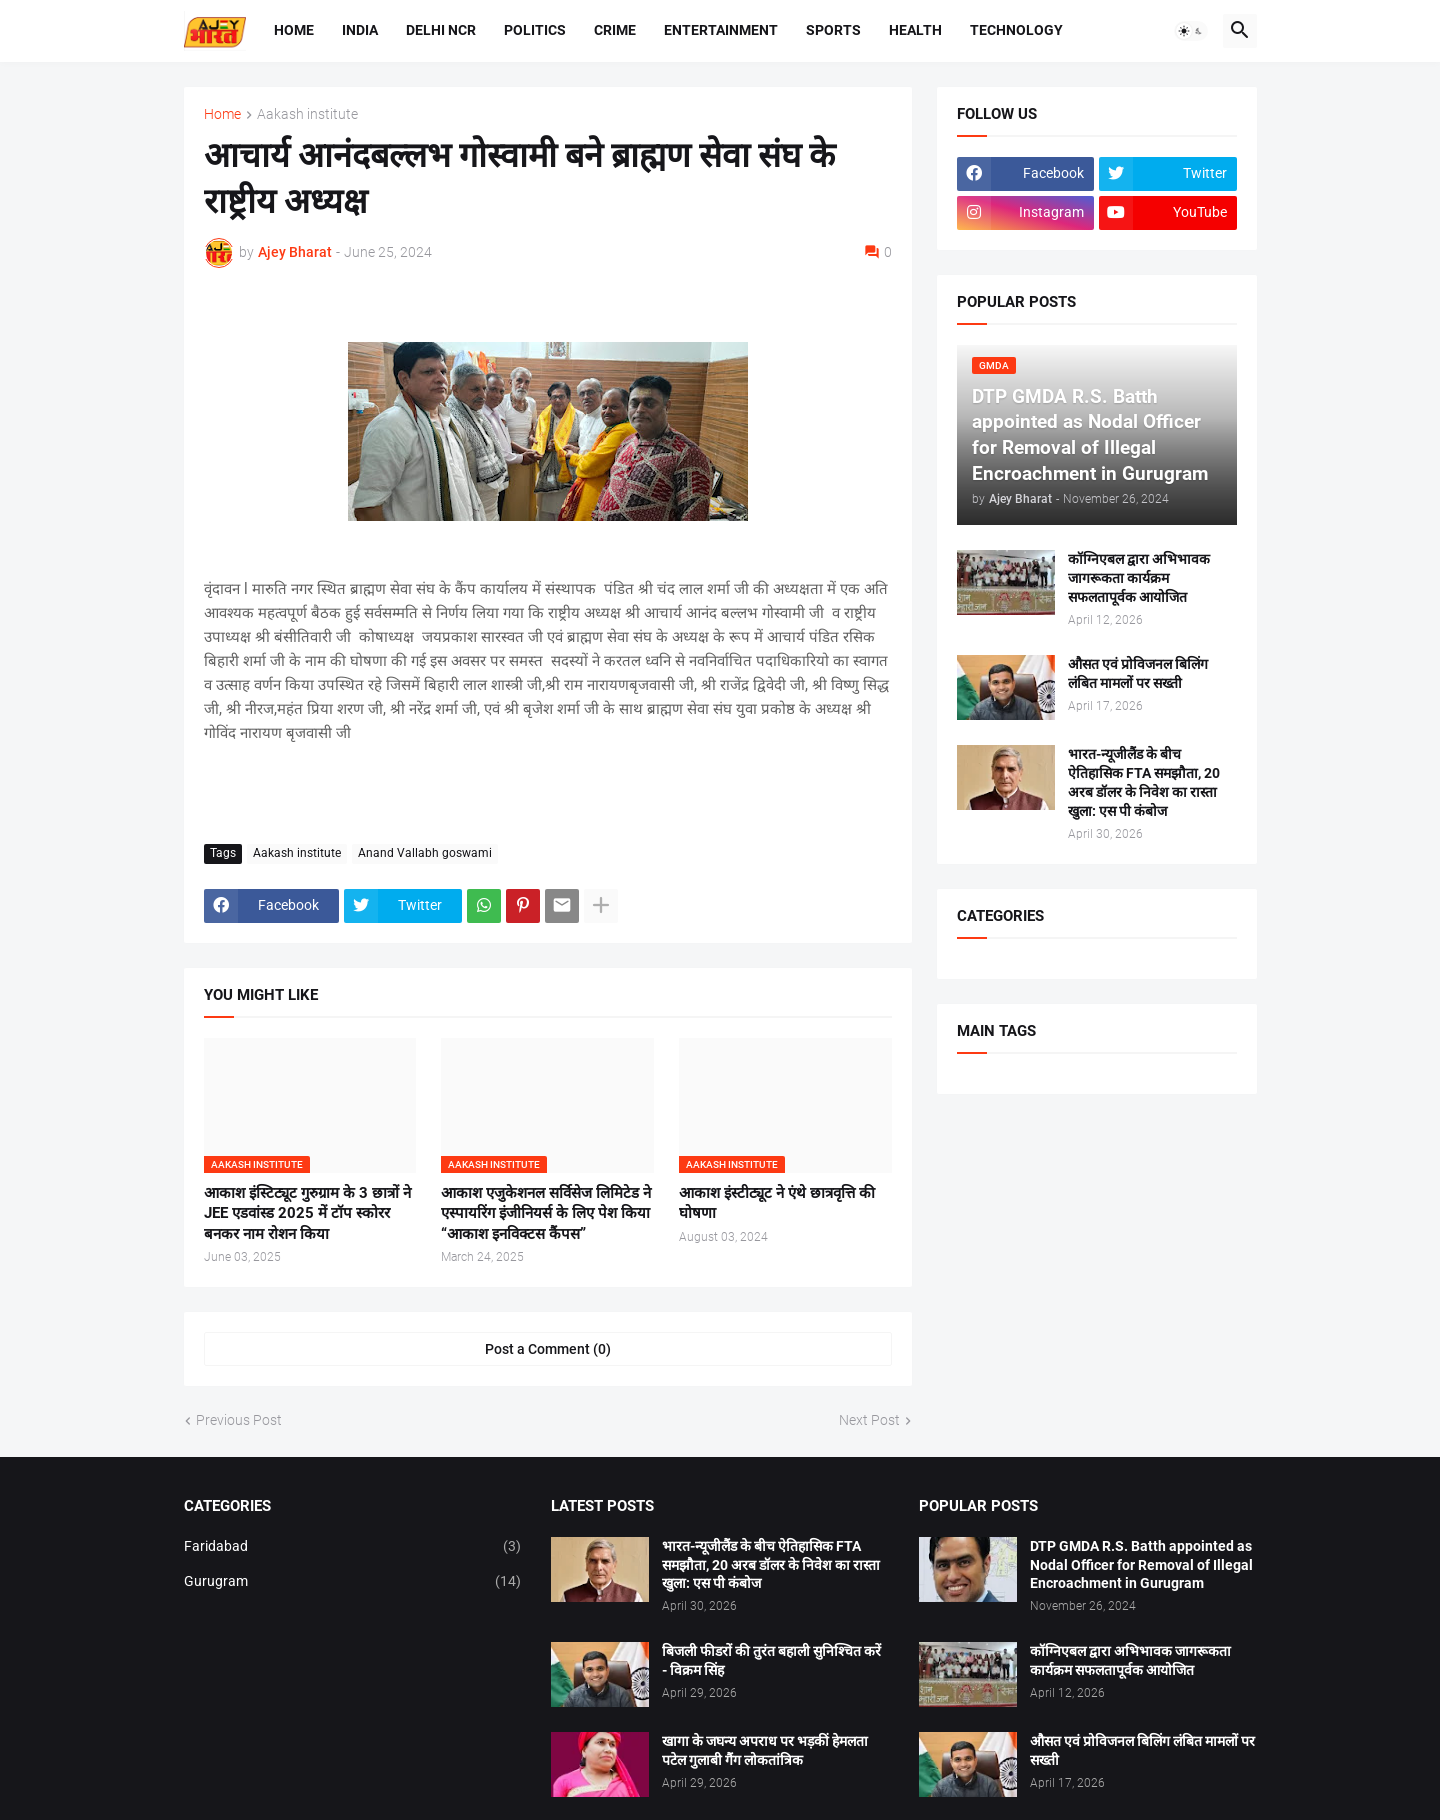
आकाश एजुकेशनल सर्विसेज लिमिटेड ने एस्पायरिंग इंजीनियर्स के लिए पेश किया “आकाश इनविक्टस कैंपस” (546, 1213)
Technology (1016, 30)
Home (294, 30)
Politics (535, 30)
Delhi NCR (441, 30)
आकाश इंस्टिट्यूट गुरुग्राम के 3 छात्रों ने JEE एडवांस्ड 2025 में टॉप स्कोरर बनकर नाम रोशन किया (307, 1213)
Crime (615, 30)
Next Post (869, 1420)
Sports (833, 30)
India (360, 30)
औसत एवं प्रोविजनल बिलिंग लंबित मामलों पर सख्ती (1138, 673)
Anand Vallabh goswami (425, 853)
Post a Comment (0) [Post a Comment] (548, 1349)
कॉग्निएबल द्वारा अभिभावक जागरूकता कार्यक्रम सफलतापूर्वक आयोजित (1139, 578)
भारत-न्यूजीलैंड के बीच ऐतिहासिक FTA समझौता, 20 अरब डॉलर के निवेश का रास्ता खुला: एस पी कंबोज (1144, 782)
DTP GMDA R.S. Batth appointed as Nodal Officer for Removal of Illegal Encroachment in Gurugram (1141, 1565)
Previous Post (239, 1420)
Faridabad (353, 1547)
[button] (1191, 31)
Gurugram (353, 1582)
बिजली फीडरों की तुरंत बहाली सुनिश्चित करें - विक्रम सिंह (771, 1660)
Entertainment (721, 30)
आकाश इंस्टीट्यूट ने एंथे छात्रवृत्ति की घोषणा (777, 1203)
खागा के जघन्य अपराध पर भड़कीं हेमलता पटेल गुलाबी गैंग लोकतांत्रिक (765, 1750)
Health (915, 30)
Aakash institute (307, 114)
